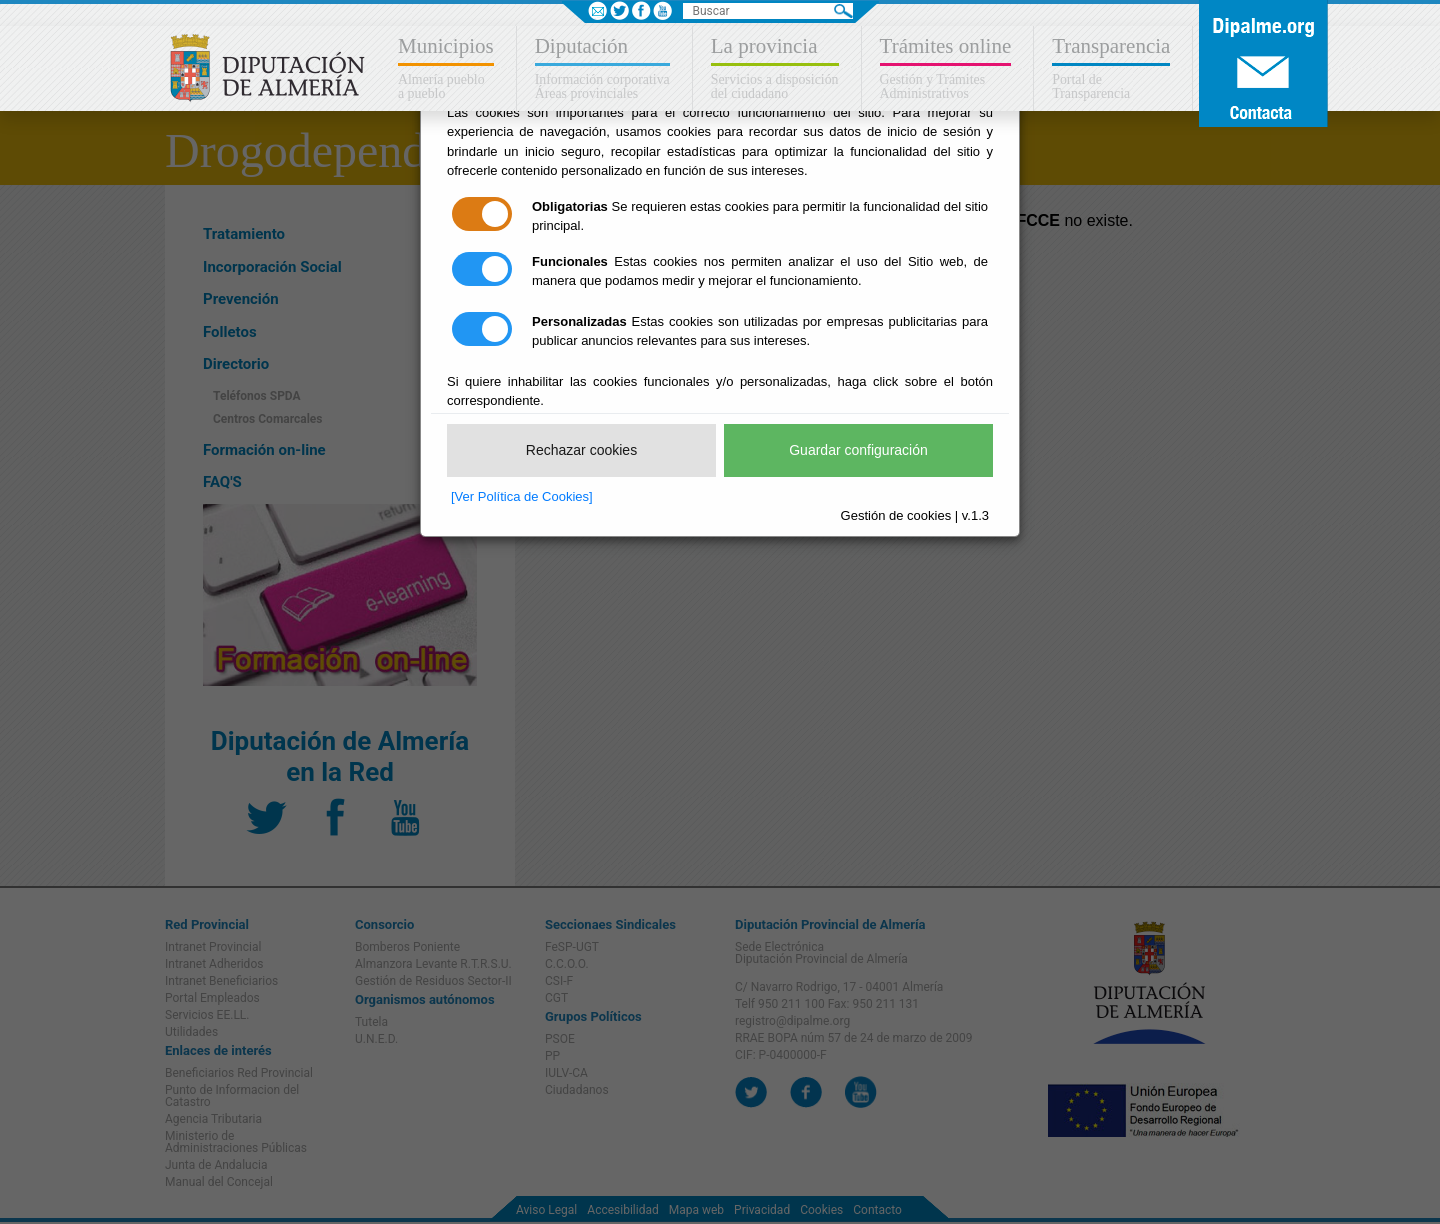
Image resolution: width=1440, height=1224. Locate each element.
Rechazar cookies (581, 450)
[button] (448, 68)
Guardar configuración (858, 450)
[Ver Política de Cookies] (522, 496)
